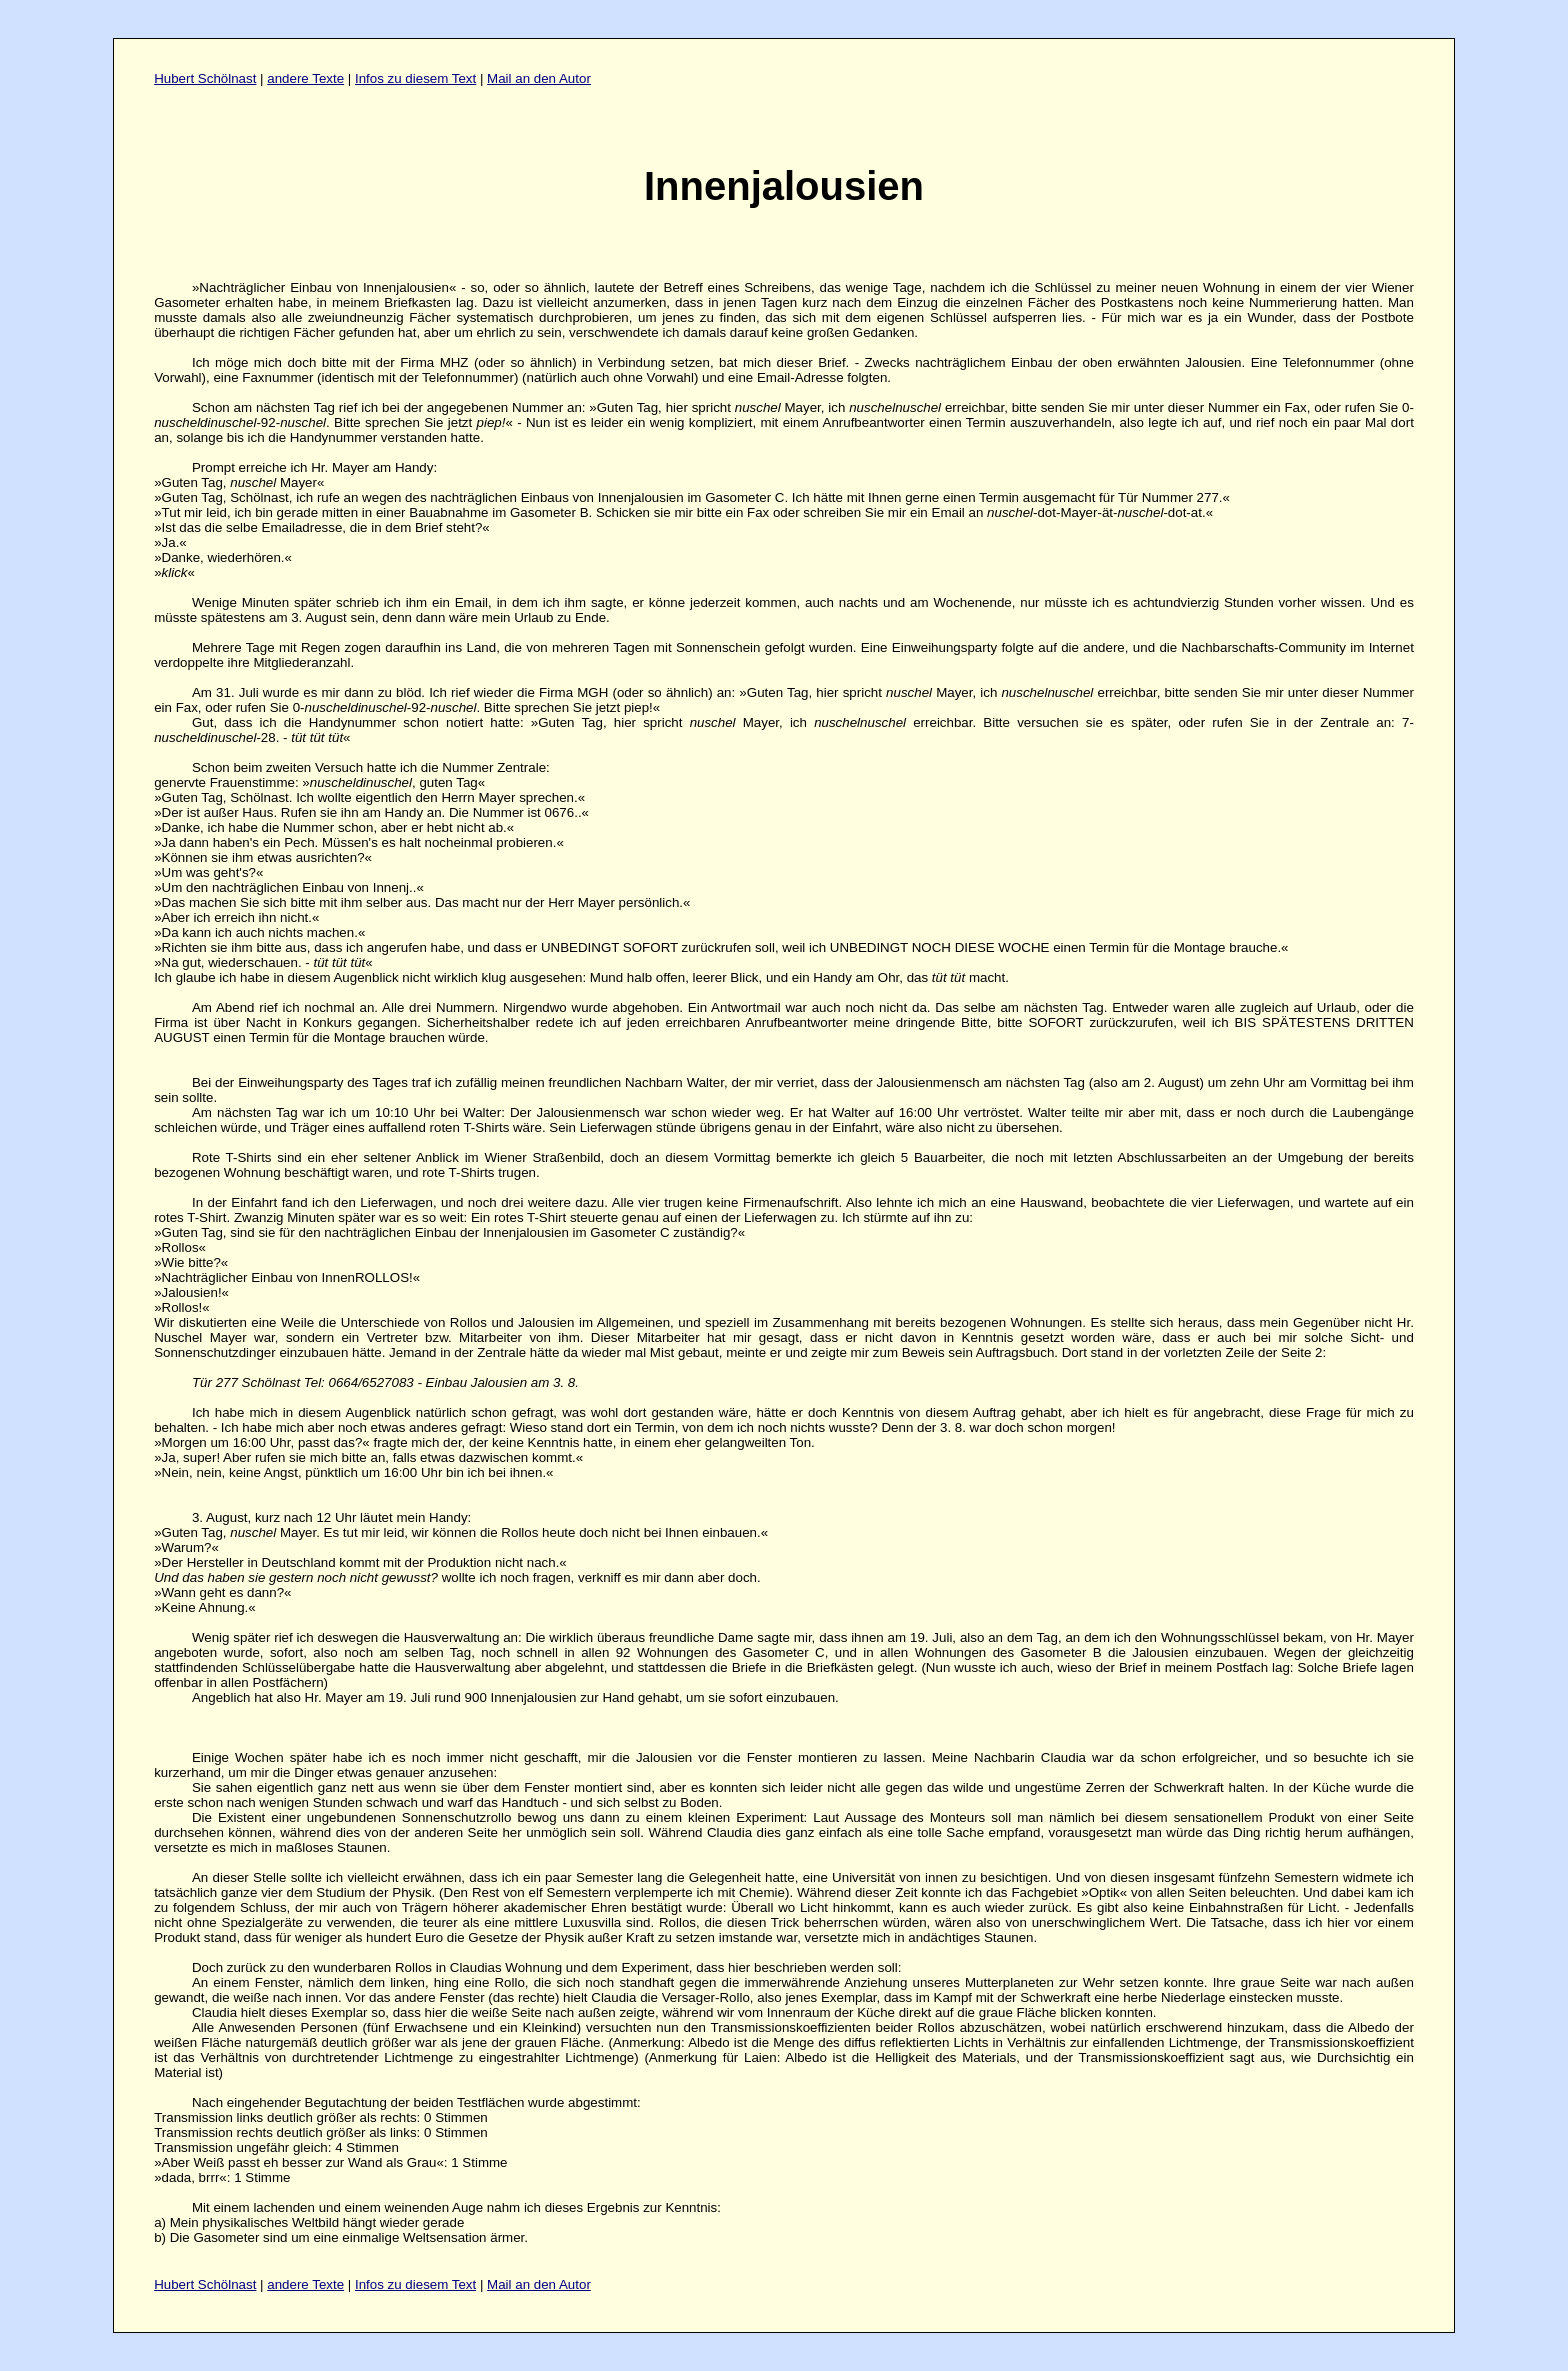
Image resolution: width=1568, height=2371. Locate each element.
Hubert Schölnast (205, 78)
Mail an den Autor (539, 78)
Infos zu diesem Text (415, 78)
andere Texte (305, 78)
